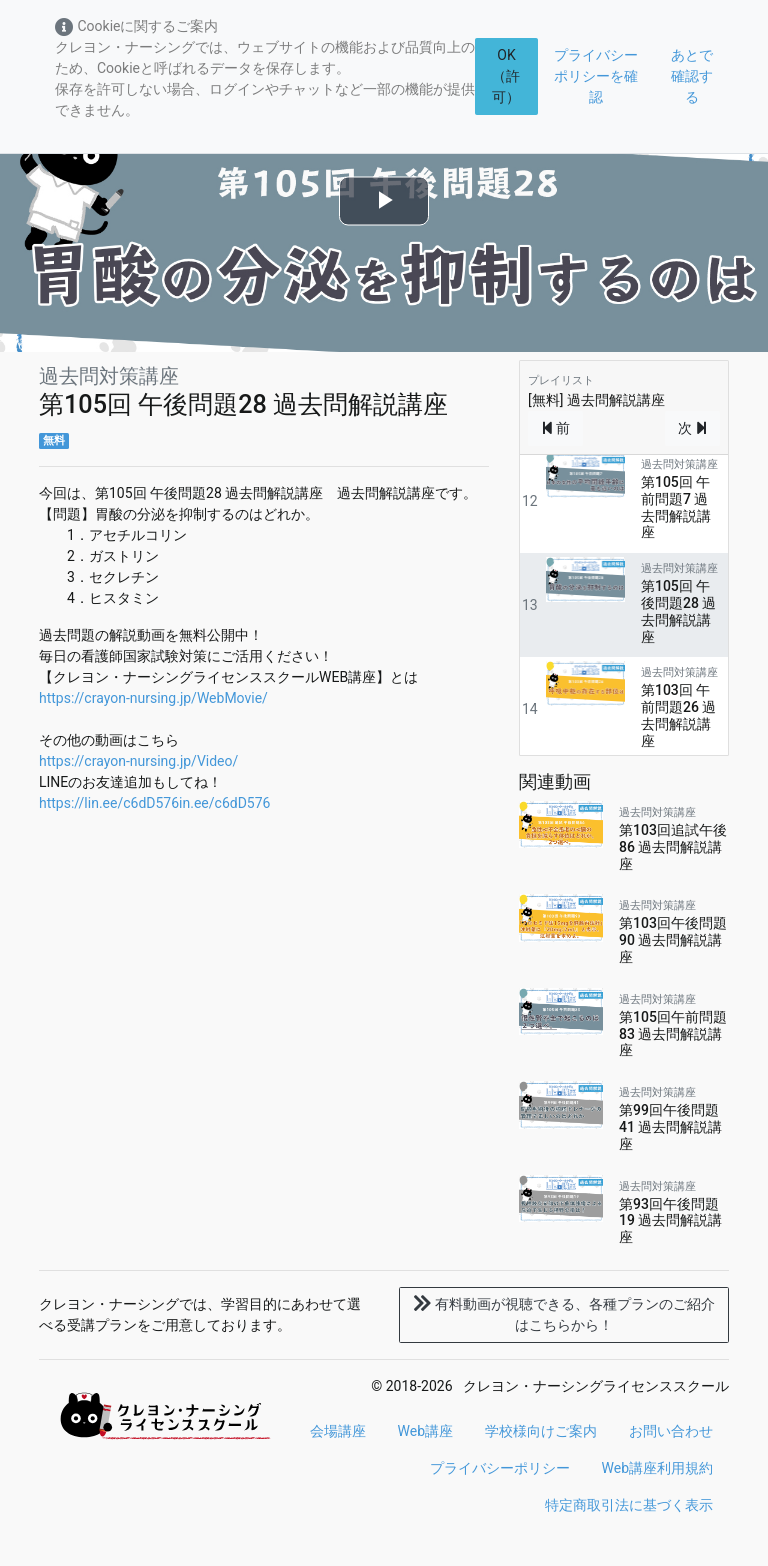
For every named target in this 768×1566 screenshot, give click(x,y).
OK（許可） (506, 76)
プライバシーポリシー (500, 1468)
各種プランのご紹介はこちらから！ (564, 1314)
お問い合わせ (671, 1431)
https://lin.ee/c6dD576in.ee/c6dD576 (154, 803)
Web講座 (426, 1431)
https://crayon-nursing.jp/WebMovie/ (153, 698)
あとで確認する (692, 76)
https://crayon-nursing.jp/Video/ (138, 761)
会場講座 (338, 1431)
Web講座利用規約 (658, 1468)
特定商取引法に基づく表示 (629, 1505)
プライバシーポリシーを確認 (596, 76)
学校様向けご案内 (541, 1431)
